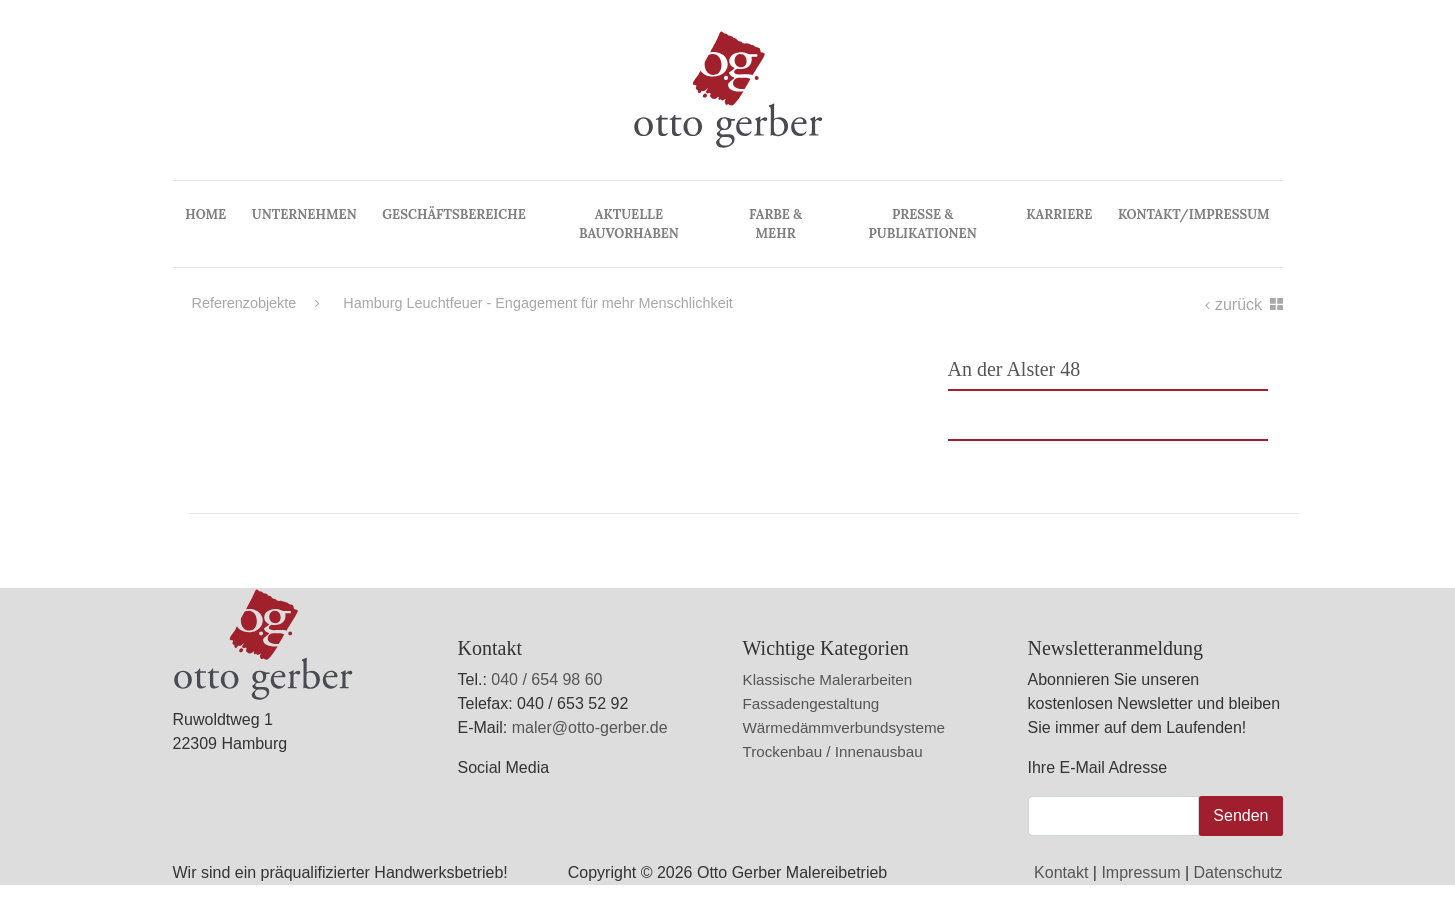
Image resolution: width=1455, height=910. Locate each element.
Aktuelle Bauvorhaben (629, 224)
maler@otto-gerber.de (590, 727)
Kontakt (1061, 872)
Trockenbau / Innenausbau (833, 751)
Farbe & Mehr (775, 224)
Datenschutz (1238, 872)
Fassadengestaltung (811, 703)
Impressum (1140, 872)
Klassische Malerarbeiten (828, 679)
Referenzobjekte (244, 303)
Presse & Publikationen (923, 224)
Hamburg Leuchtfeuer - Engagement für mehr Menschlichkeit (524, 303)
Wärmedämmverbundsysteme (844, 727)
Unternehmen (304, 214)
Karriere (1059, 214)
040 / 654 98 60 (546, 679)
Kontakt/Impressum (1194, 214)
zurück (1235, 304)
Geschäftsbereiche (453, 214)
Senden (1240, 815)
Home (205, 214)
